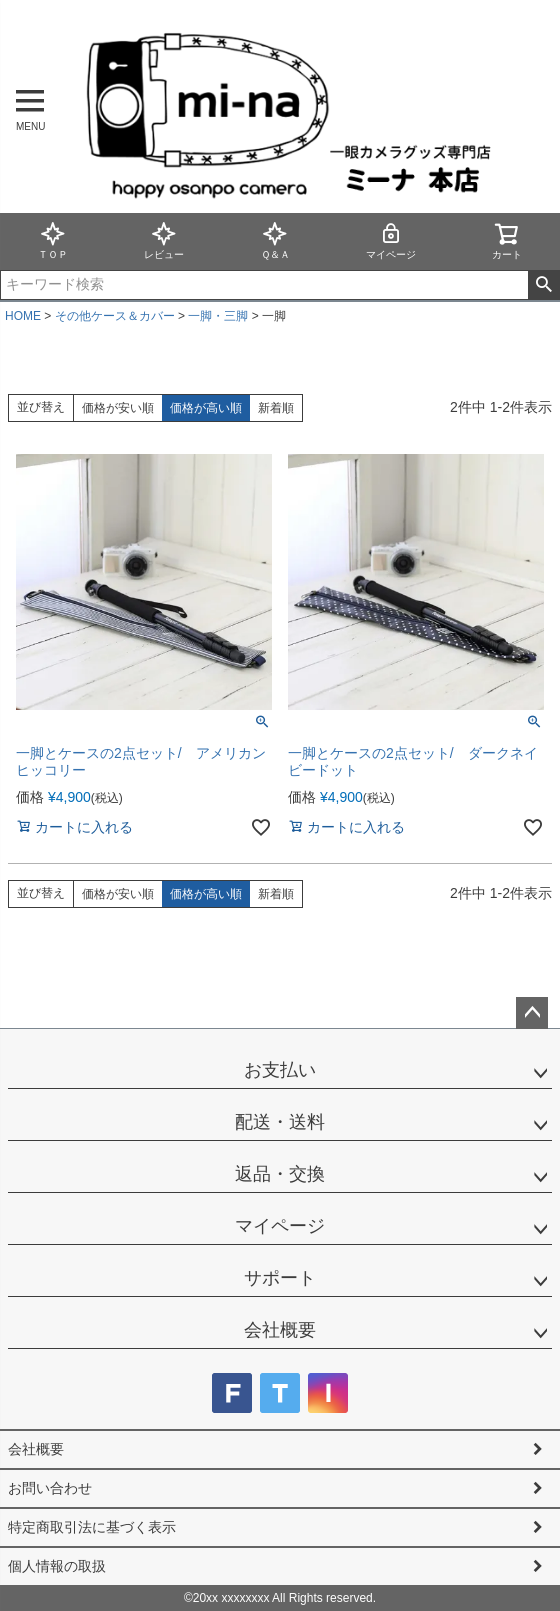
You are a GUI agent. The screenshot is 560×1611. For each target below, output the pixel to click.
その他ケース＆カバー (115, 316)
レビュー (164, 240)
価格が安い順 (118, 408)
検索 (543, 285)
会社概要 (280, 1330)
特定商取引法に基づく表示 (92, 1527)
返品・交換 (280, 1174)
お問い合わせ (50, 1488)
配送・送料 (280, 1122)
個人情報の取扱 (57, 1566)
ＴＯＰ (53, 240)
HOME (23, 316)
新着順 (276, 408)
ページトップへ (532, 1013)
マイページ (391, 240)
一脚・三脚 (218, 316)
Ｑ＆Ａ (275, 240)
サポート (280, 1278)
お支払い (280, 1070)
